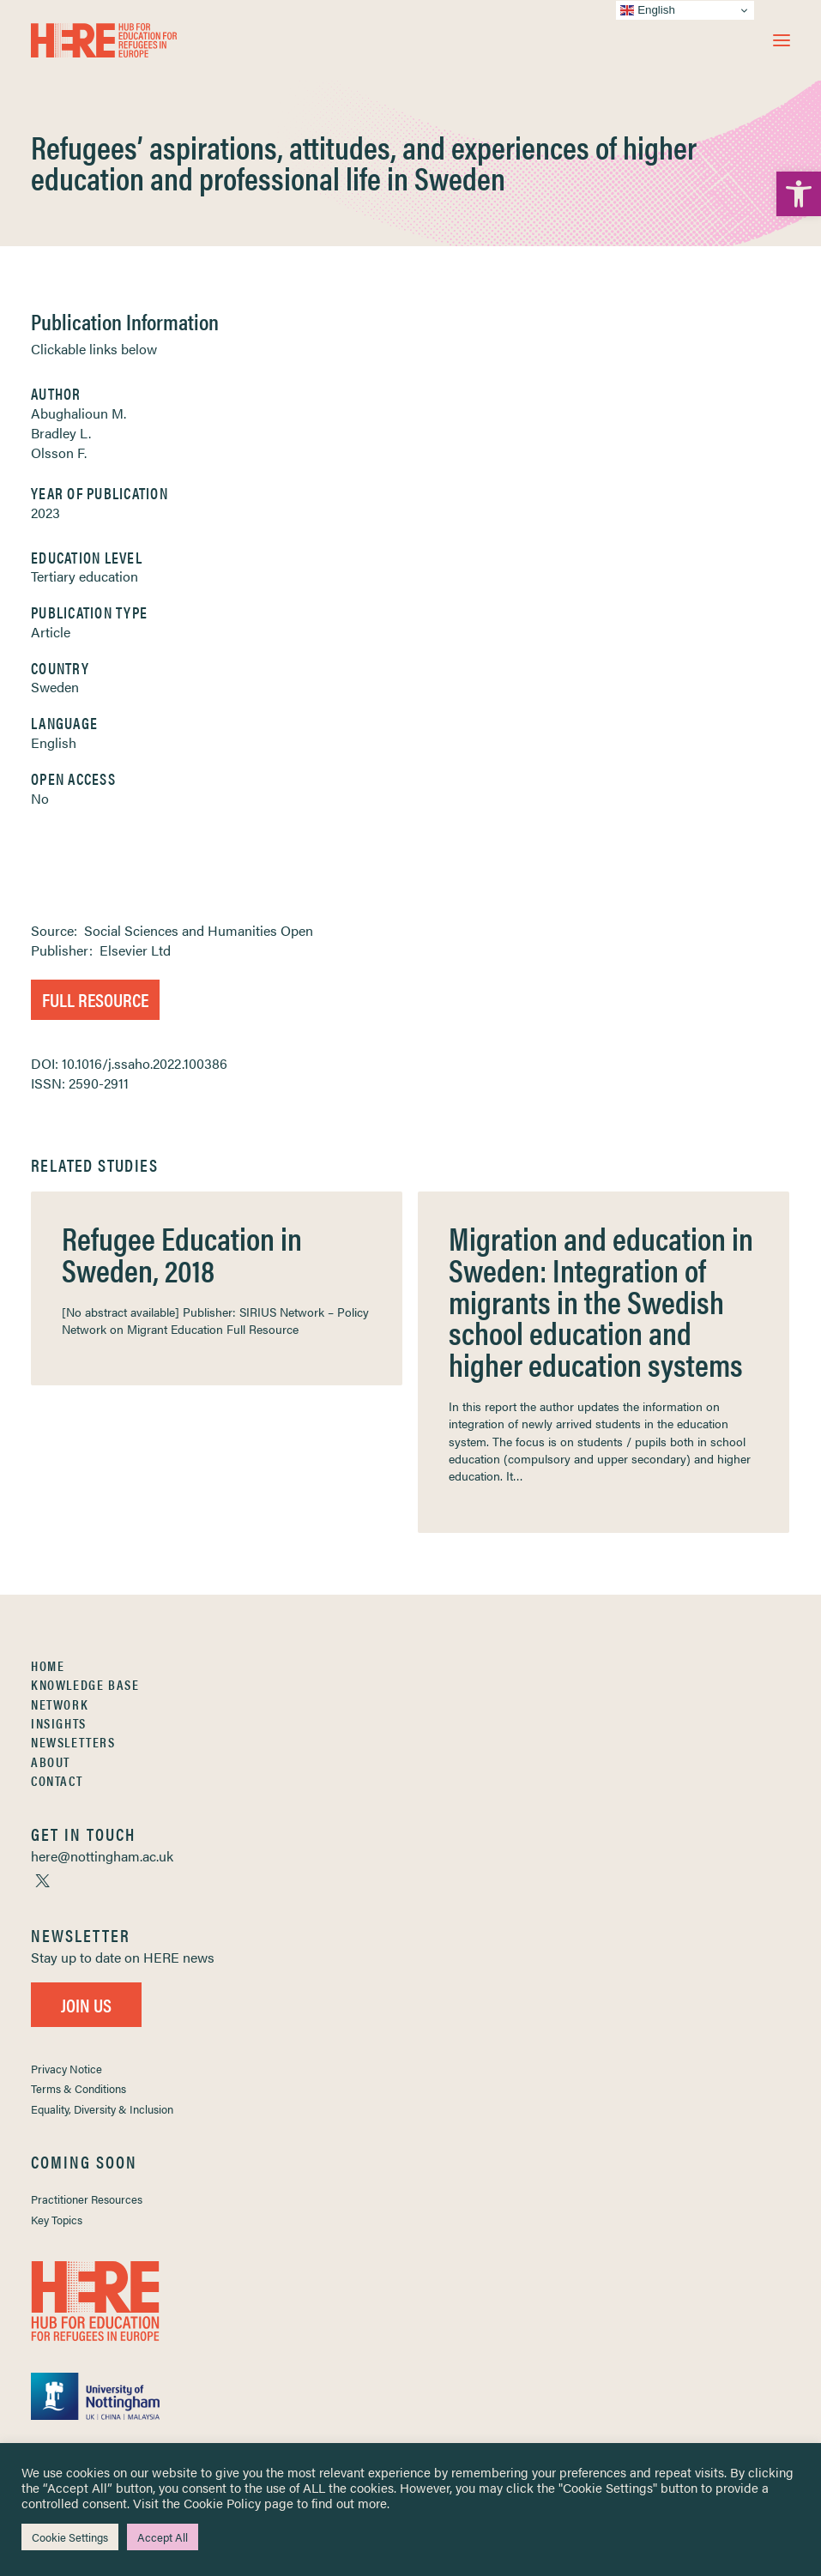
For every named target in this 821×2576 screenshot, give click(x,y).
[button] (781, 40)
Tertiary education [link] (84, 576)
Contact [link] (56, 1780)
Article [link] (50, 632)
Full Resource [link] (95, 999)
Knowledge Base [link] (85, 1684)
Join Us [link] (86, 2004)
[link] (798, 194)
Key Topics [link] (56, 2219)
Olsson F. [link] (59, 452)
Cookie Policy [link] (222, 2503)
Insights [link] (59, 1723)
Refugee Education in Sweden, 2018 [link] (182, 1253)
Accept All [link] (162, 2537)
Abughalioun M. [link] (78, 413)
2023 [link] (45, 512)
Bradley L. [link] (61, 433)
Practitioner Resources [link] (86, 2199)
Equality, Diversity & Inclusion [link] (102, 2109)
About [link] (50, 1761)
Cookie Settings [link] (70, 2537)
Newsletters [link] (73, 1742)
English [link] (53, 742)
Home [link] (47, 1665)
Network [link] (59, 1704)
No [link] (40, 798)
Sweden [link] (55, 687)
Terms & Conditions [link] (78, 2088)
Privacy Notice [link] (66, 2068)
